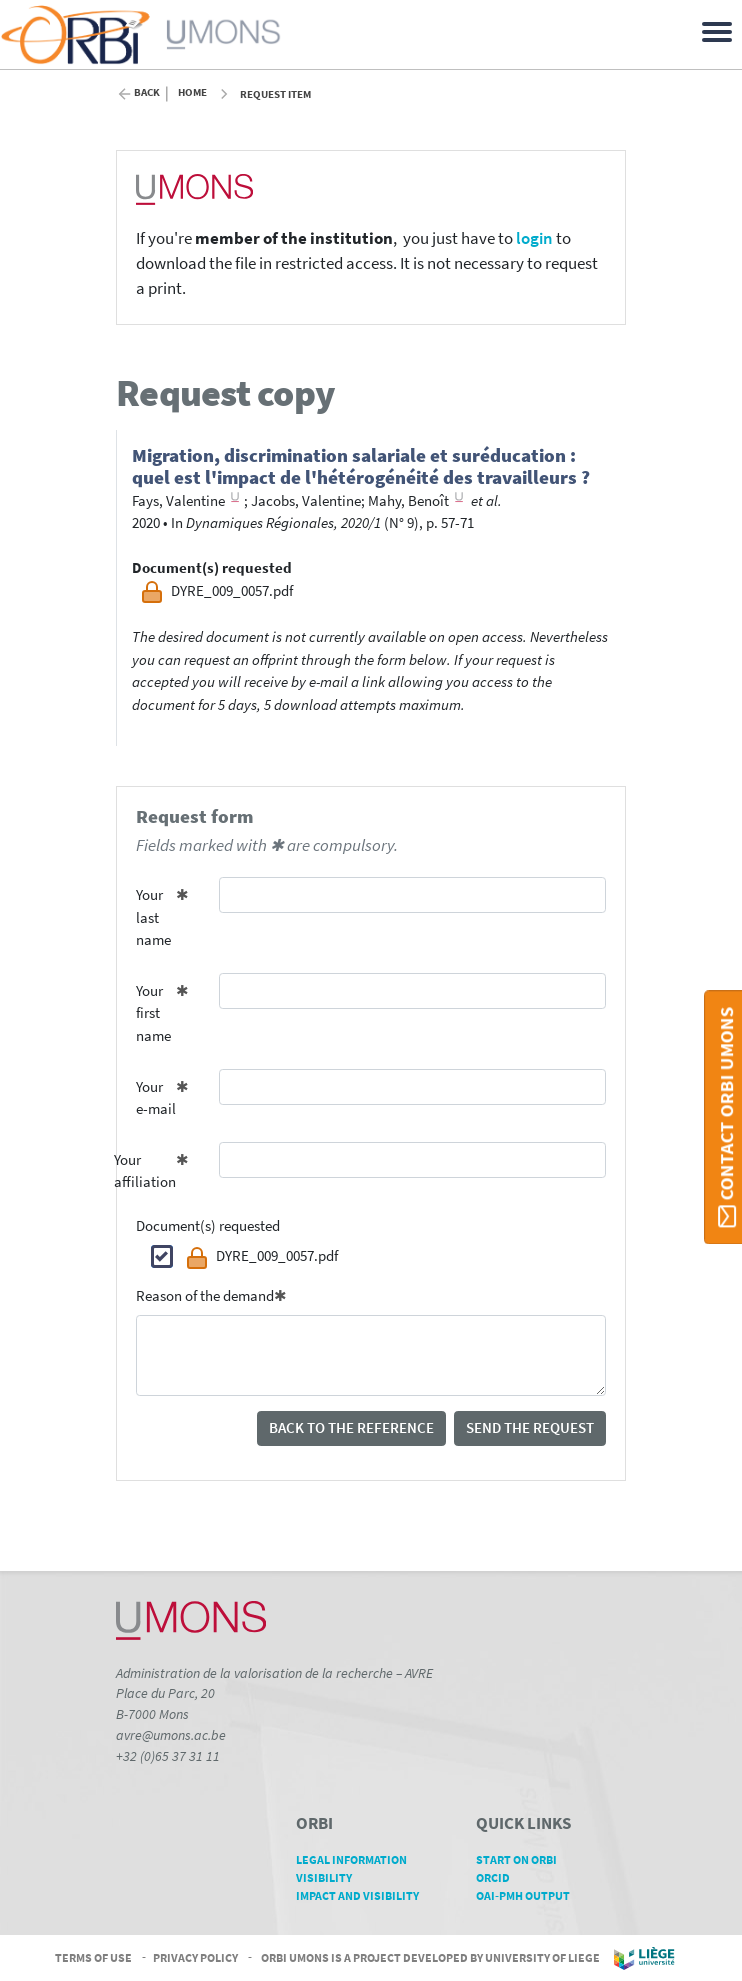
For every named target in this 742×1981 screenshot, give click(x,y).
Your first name (153, 1013)
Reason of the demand (205, 1295)
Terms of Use (93, 1956)
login (534, 238)
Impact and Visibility (364, 1895)
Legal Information (358, 1859)
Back (147, 92)
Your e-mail (156, 1098)
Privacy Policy (195, 1956)
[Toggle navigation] (720, 30)
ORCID (500, 1877)
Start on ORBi (523, 1859)
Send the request (530, 1427)
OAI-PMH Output (530, 1895)
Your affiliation (148, 1171)
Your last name (153, 917)
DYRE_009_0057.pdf (262, 1258)
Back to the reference (351, 1427)
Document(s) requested (208, 1225)
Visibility (331, 1877)
